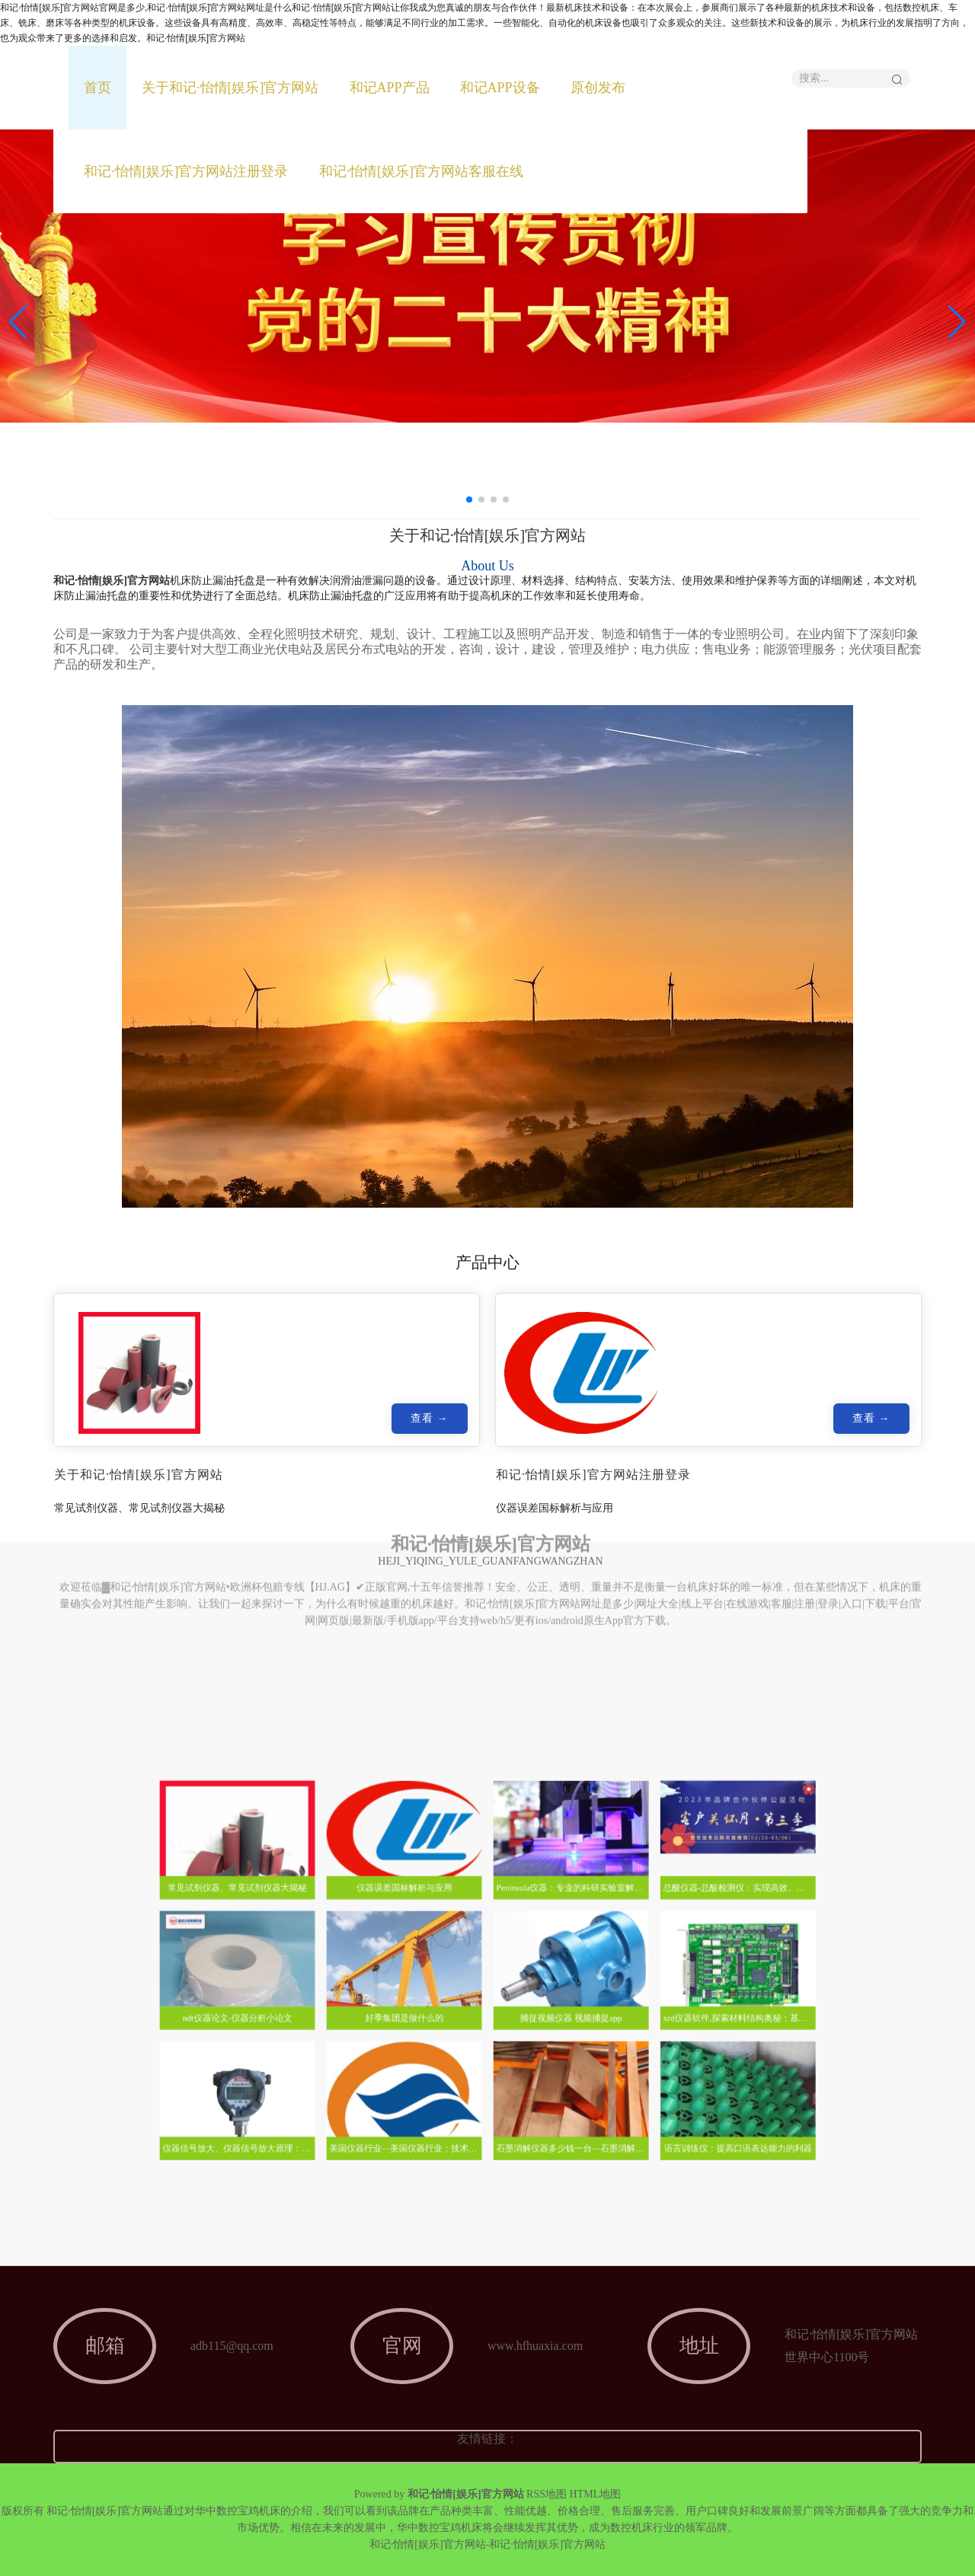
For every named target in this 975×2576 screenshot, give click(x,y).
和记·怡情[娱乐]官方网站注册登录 (186, 171)
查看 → (429, 1422)
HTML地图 (596, 2494)
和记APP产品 (390, 87)
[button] (957, 322)
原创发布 (598, 87)
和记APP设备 (500, 87)
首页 (97, 87)
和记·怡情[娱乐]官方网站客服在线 (421, 171)
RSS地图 (546, 2494)
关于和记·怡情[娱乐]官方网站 (230, 87)
